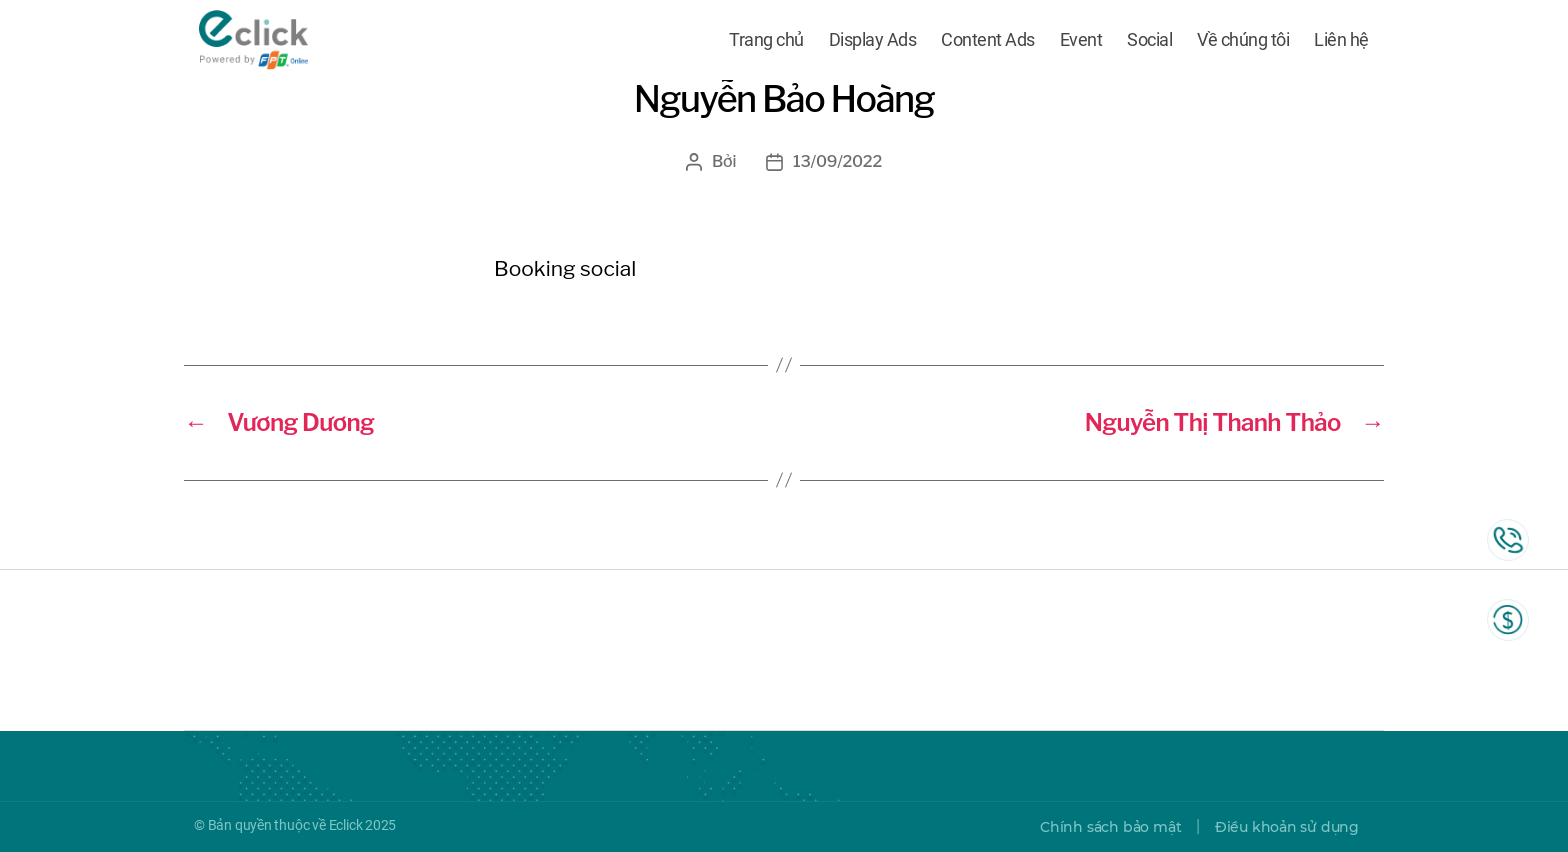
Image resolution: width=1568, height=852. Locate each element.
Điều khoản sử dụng (1287, 827)
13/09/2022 (837, 161)
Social (1149, 42)
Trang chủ (766, 42)
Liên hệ (1341, 42)
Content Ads (988, 42)
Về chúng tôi (1243, 42)
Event (1081, 42)
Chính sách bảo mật (1110, 827)
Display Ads (873, 42)
